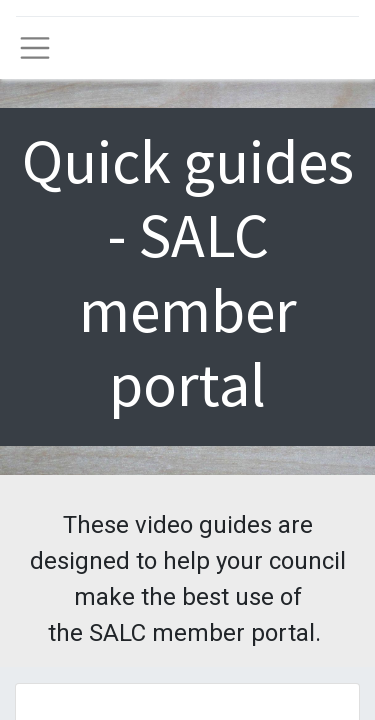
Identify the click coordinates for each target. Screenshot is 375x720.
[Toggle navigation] (35, 48)
